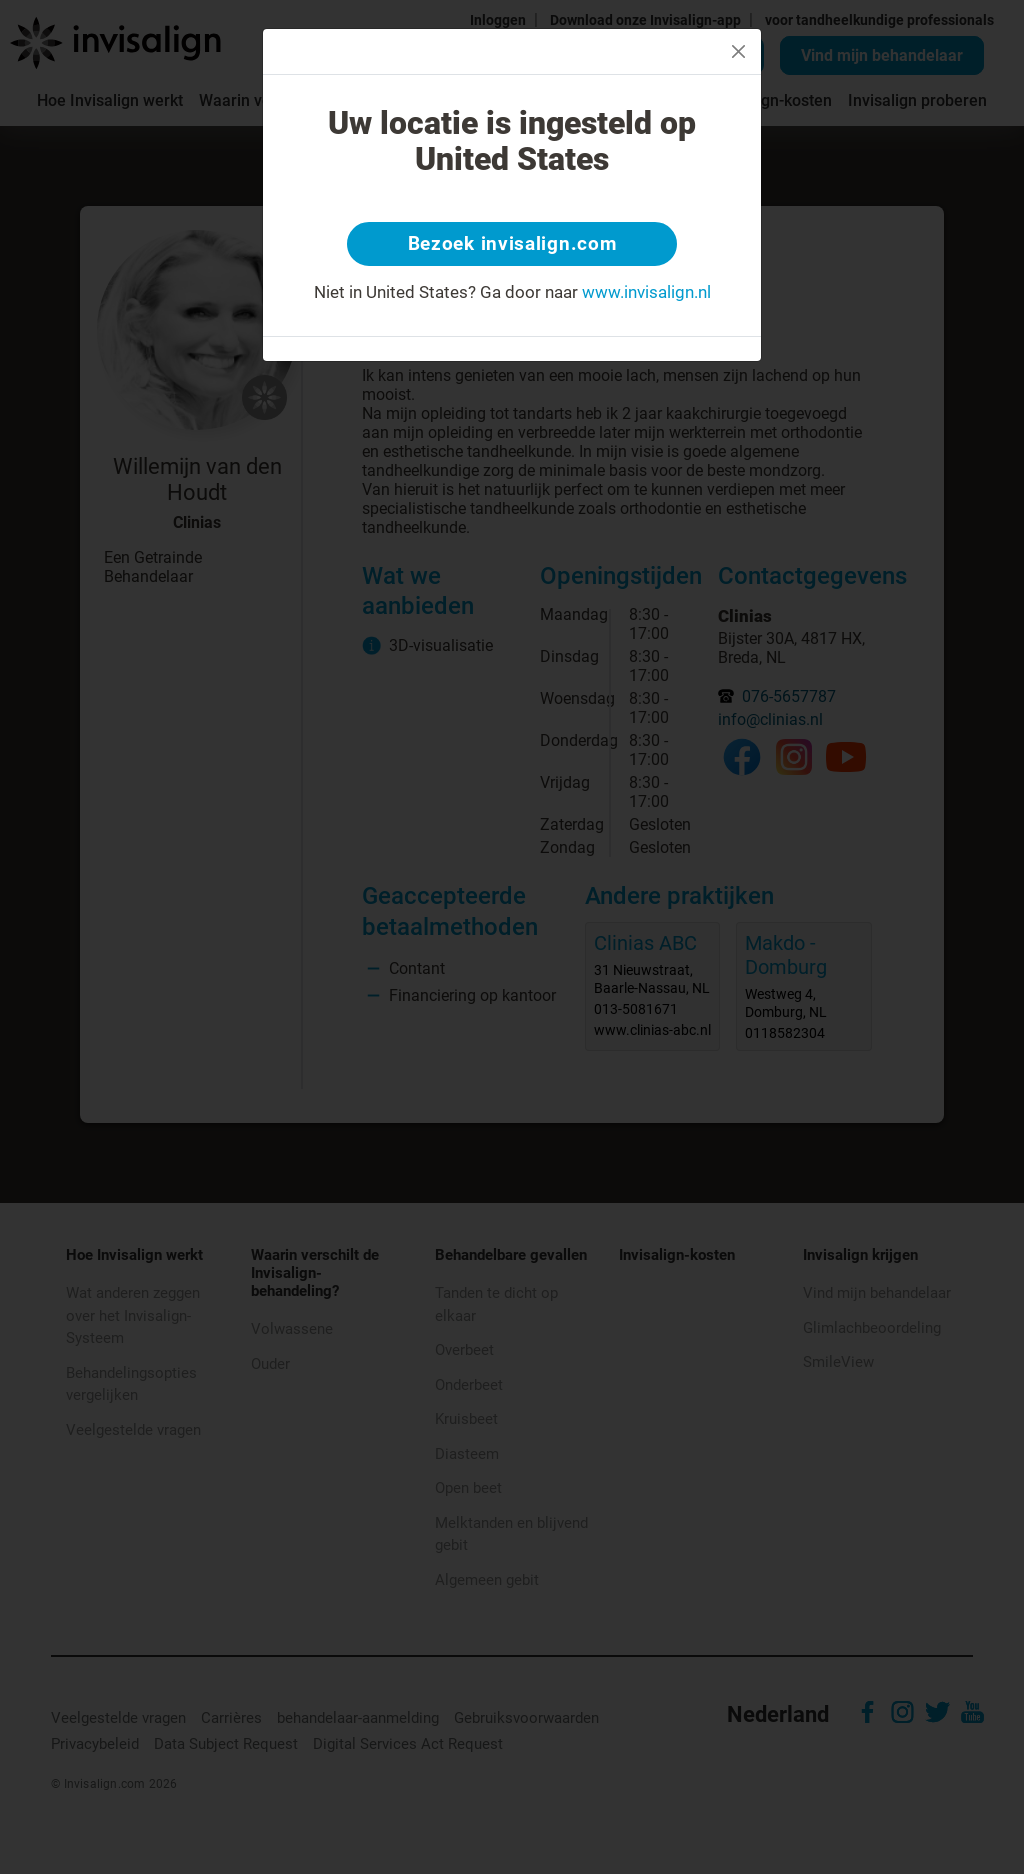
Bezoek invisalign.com (512, 245)
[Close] (738, 51)
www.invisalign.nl (646, 294)
